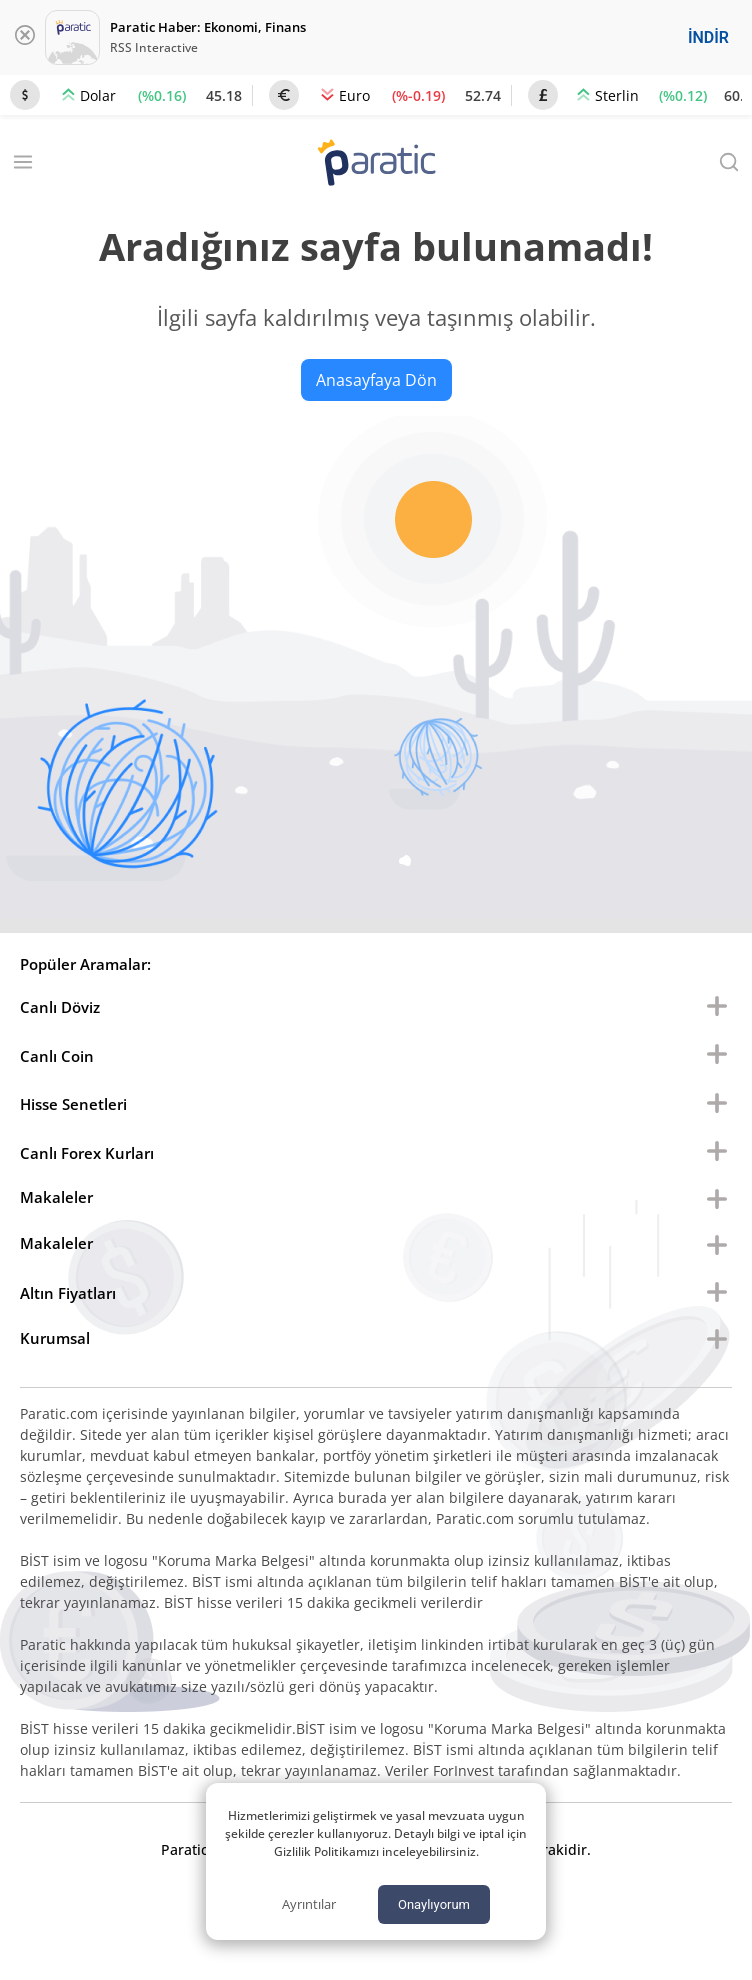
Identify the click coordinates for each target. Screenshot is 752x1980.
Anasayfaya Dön (376, 380)
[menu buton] (717, 1007)
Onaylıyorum (434, 1904)
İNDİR (708, 37)
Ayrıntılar (309, 1904)
